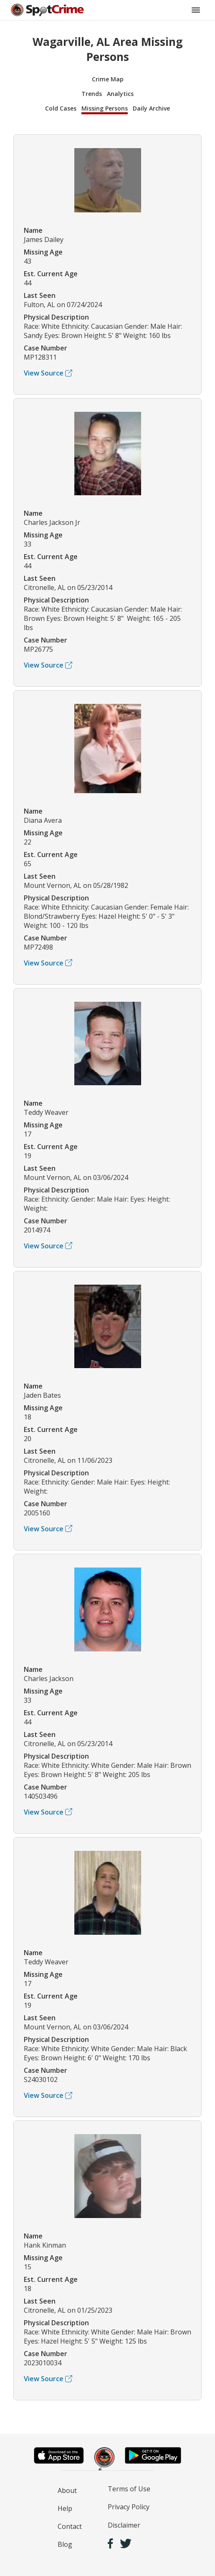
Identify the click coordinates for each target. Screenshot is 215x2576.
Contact (70, 2526)
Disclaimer (124, 2525)
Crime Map (108, 79)
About (67, 2490)
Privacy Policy (128, 2506)
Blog (65, 2544)
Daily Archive (151, 108)
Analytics (120, 94)
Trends (91, 94)
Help (65, 2508)
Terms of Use (129, 2488)
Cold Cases (60, 108)
